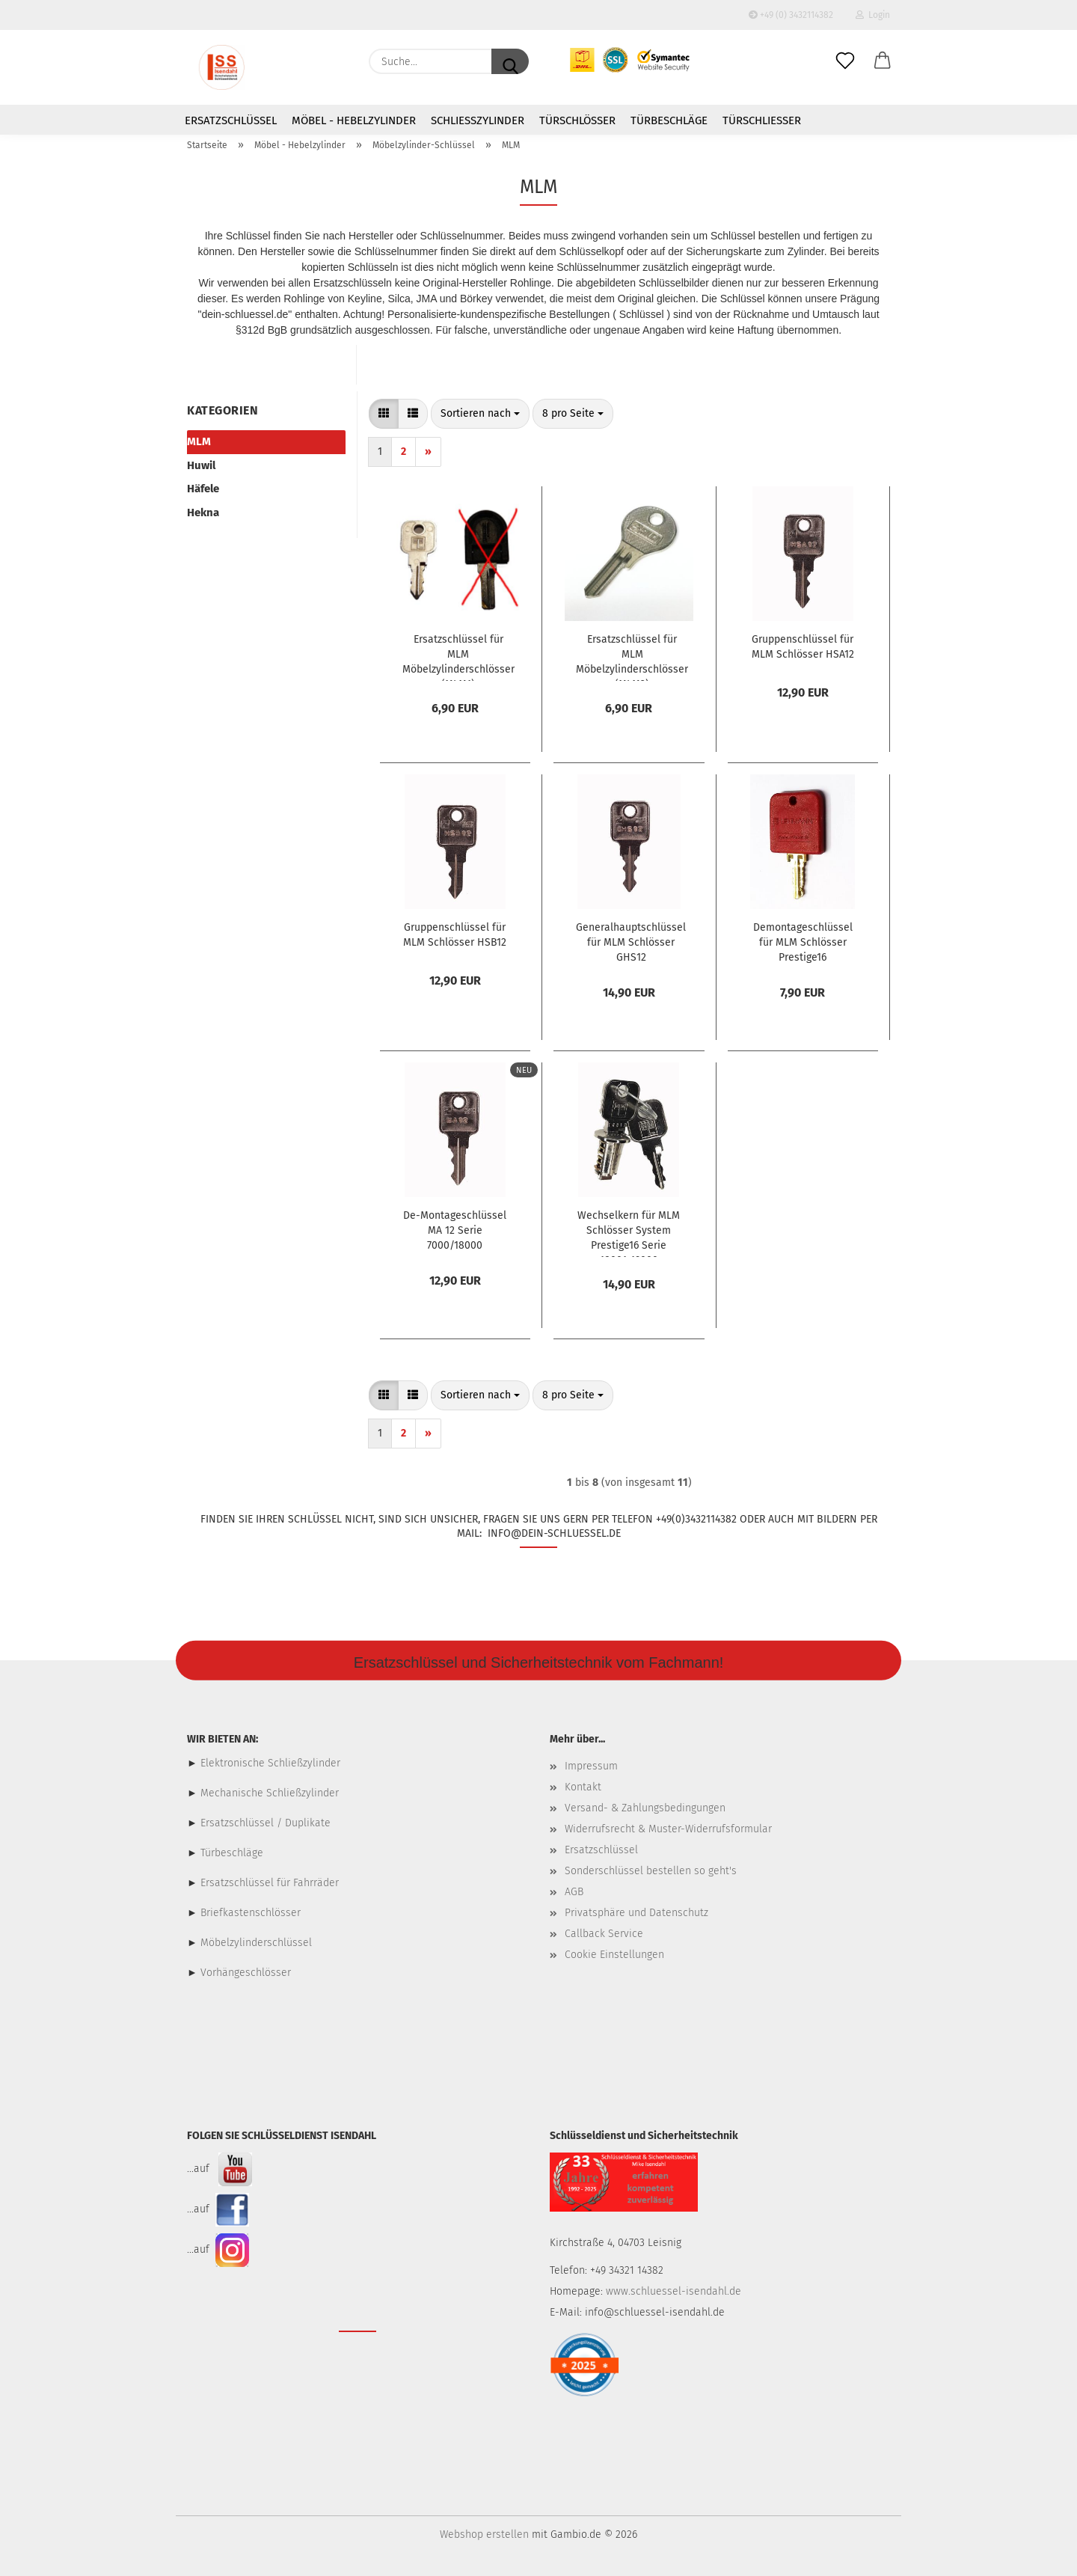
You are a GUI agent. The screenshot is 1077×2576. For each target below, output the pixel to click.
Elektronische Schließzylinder (268, 1763)
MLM (199, 441)
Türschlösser (577, 120)
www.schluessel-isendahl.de (673, 2291)
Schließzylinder (477, 120)
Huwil (201, 465)
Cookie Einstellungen (614, 1954)
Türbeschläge (669, 120)
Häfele (203, 488)
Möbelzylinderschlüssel (256, 1942)
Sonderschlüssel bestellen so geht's (651, 1870)
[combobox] (480, 414)
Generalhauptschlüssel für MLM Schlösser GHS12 (631, 942)
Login (873, 15)
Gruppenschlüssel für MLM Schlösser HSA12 (803, 647)
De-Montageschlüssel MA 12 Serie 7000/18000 (454, 1230)
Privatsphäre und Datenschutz (636, 1912)
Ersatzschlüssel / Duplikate (265, 1823)
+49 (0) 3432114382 (791, 15)
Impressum (591, 1766)
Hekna (203, 512)
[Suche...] (510, 61)
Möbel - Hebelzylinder (354, 120)
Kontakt (583, 1787)
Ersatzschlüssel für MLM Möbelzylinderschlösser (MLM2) (632, 657)
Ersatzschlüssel (231, 120)
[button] (882, 61)
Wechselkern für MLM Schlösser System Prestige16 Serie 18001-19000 (628, 1233)
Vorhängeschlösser (245, 1972)
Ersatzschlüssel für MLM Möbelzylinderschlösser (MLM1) (458, 657)
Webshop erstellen (484, 2534)
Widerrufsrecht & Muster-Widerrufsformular (668, 1829)
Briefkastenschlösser (250, 1912)
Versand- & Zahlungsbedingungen (645, 1808)
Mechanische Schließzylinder (268, 1793)
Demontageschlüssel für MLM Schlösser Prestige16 (803, 942)
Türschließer (761, 120)
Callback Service (604, 1933)
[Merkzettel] (845, 61)
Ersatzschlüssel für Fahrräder (269, 1882)
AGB (574, 1891)
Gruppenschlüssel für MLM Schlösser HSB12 (454, 935)
